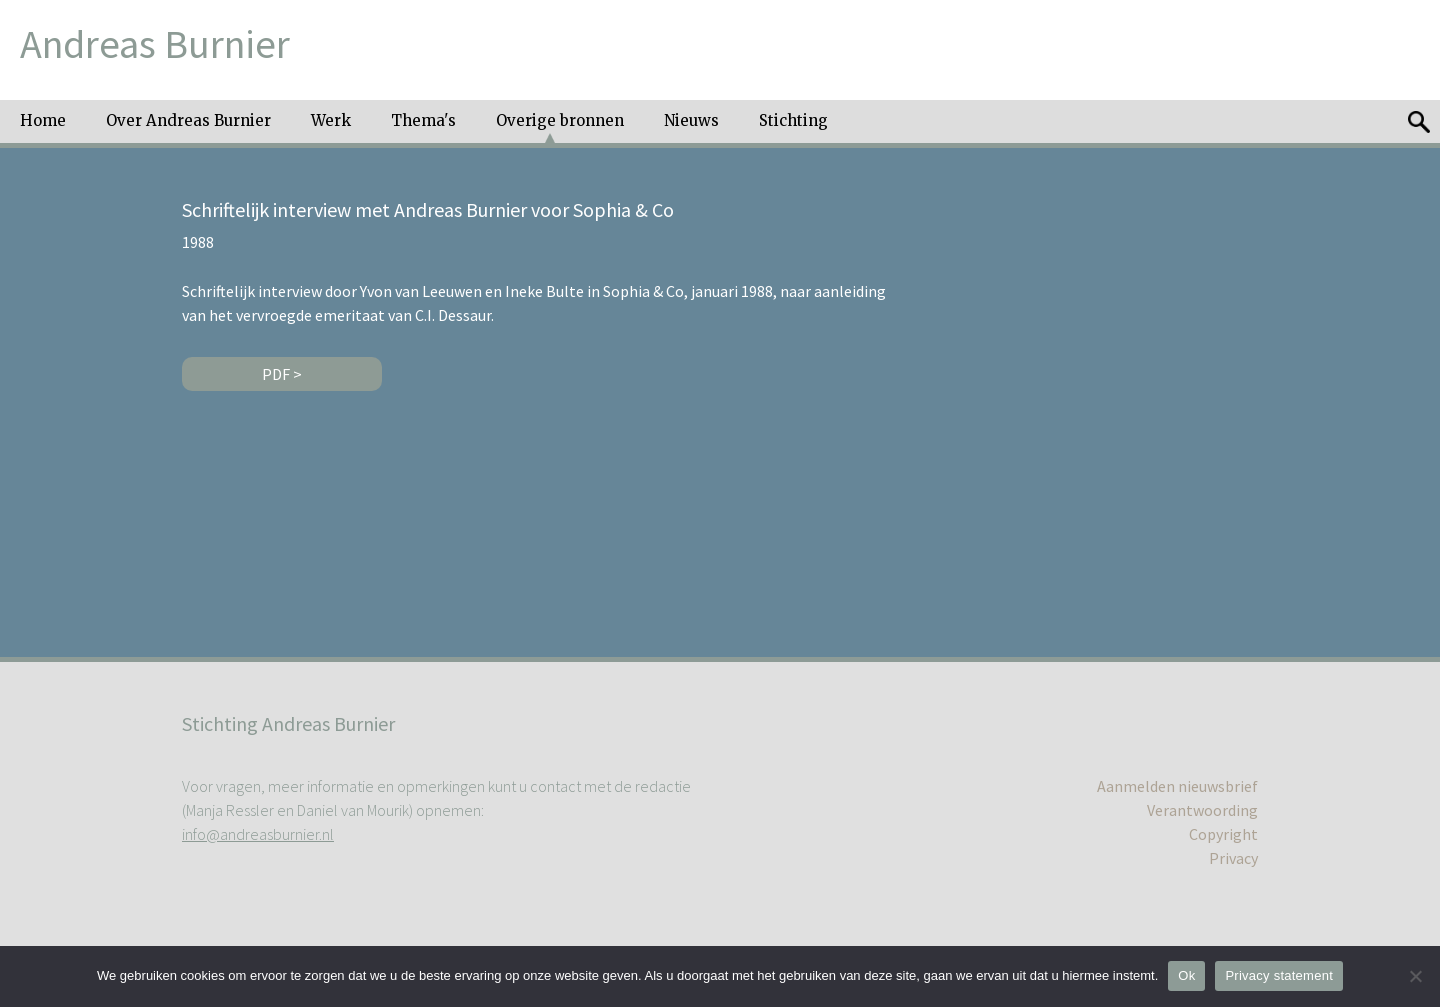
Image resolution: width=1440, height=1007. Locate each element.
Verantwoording (1202, 810)
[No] (1415, 976)
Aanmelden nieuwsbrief (1177, 786)
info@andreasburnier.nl (258, 834)
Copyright (1223, 834)
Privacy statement (1279, 975)
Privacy (1233, 858)
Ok (1186, 975)
